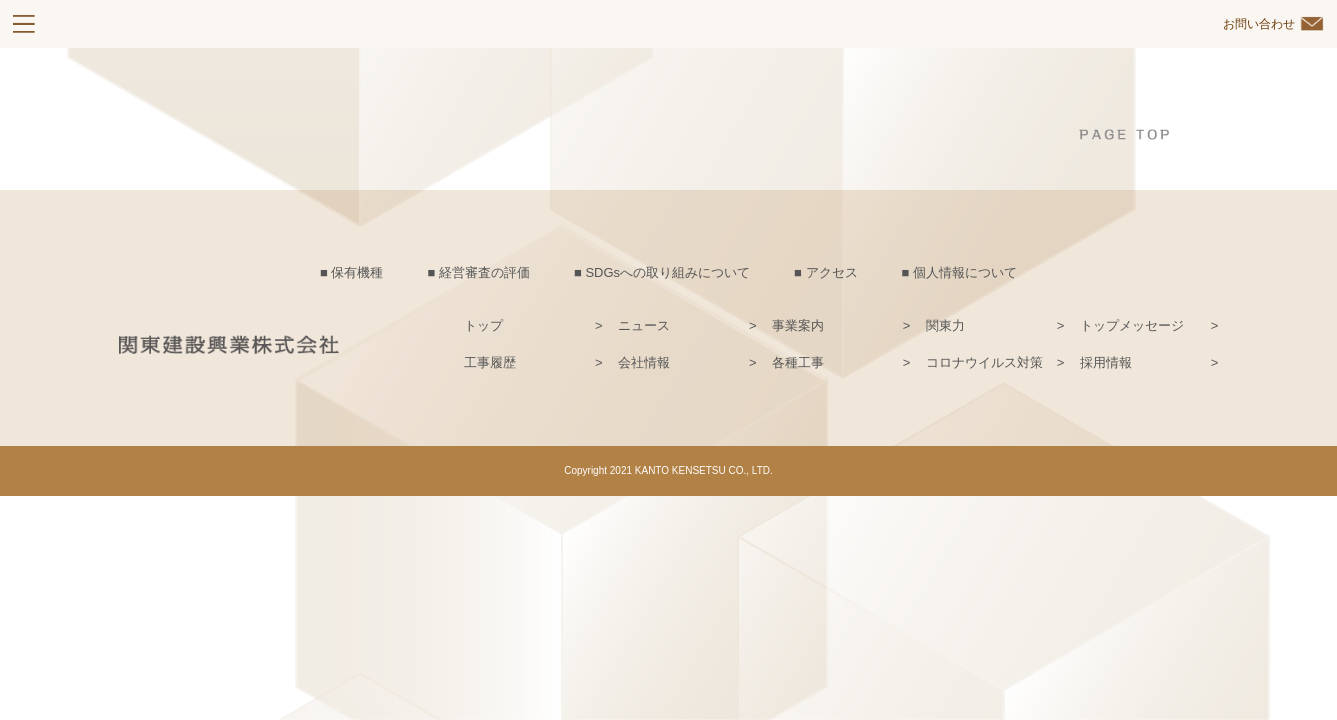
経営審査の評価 (484, 272)
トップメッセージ (1132, 325)
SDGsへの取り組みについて (667, 272)
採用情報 (1106, 362)
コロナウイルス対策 (984, 362)
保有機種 (357, 272)
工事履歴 (490, 362)
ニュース (644, 325)
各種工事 (798, 362)
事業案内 (798, 325)
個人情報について (965, 272)
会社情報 (644, 362)
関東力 (945, 325)
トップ (483, 325)
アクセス (832, 272)
